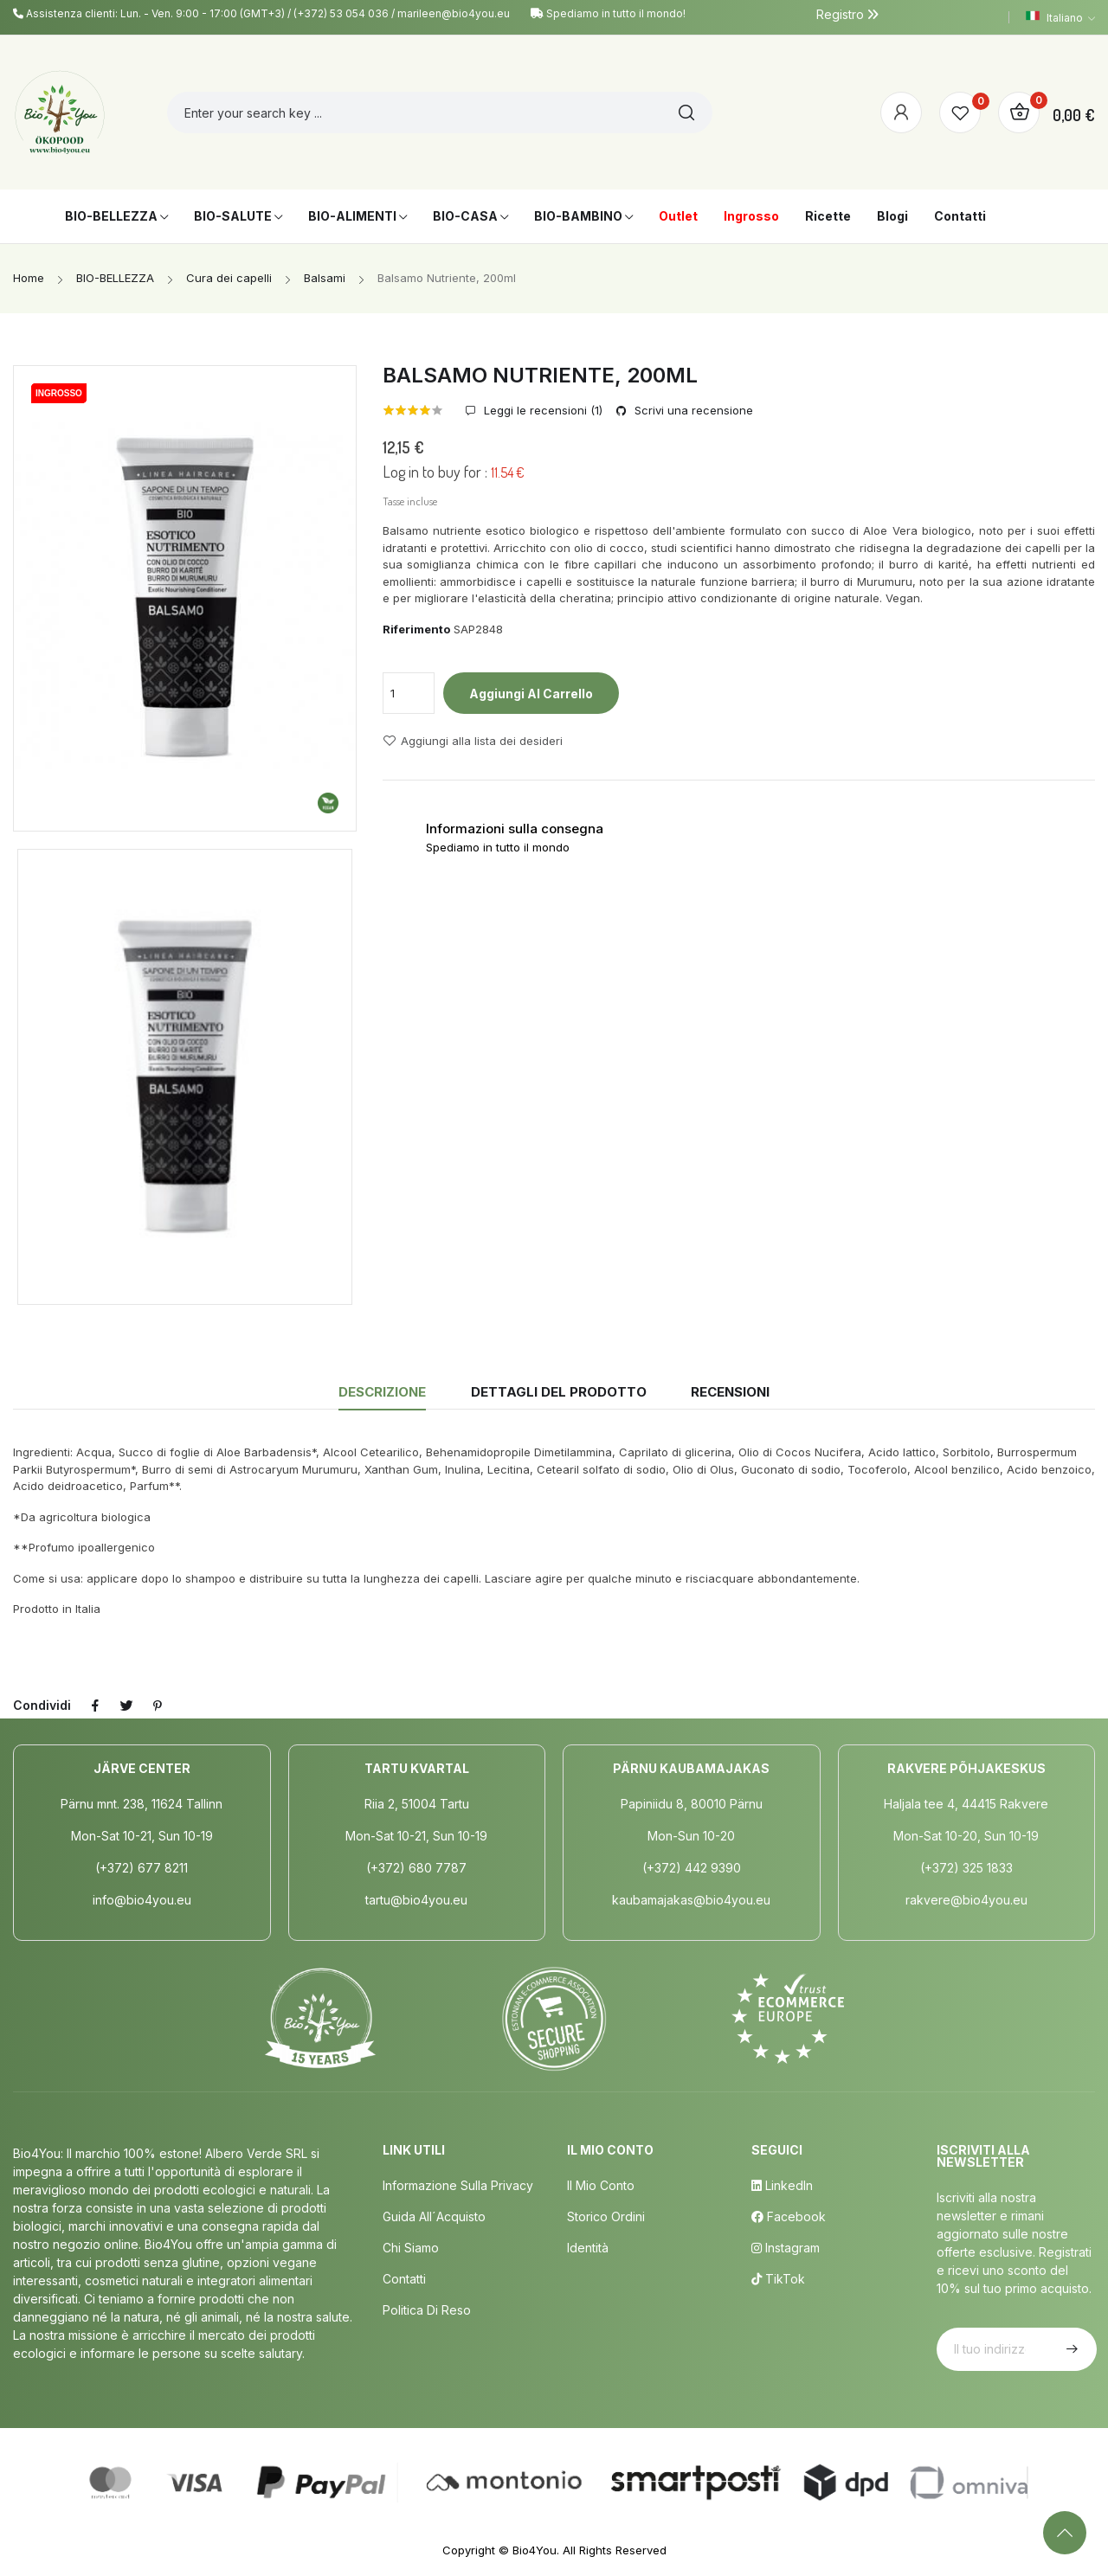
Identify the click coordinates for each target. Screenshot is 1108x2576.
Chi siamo (411, 2247)
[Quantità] (409, 693)
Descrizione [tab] (382, 1392)
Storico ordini (606, 2216)
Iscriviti (1070, 2349)
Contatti (404, 2278)
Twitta (126, 1705)
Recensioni (730, 1392)
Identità (588, 2247)
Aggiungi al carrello (531, 693)
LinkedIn (782, 2185)
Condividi (95, 1705)
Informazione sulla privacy (458, 2185)
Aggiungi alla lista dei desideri (473, 741)
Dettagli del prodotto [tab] (559, 1392)
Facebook (788, 2216)
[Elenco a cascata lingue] (1060, 17)
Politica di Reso (427, 2310)
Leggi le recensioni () (541, 410)
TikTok (778, 2278)
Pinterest (157, 1705)
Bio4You (534, 2550)
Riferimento (416, 629)
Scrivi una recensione (692, 410)
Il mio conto (601, 2185)
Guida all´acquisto (434, 2216)
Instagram (785, 2247)
